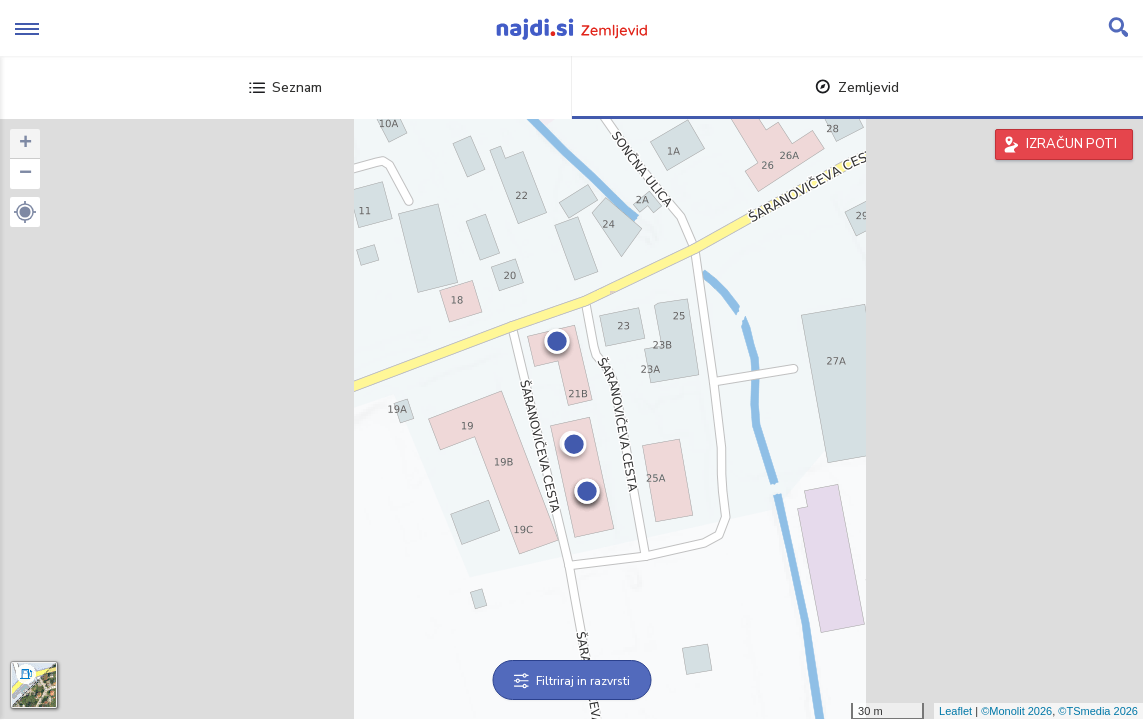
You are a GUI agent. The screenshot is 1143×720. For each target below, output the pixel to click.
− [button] (25, 174)
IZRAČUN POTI (1071, 144)
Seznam (285, 87)
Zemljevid (857, 87)
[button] (25, 212)
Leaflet (955, 711)
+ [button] (25, 144)
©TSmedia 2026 (1098, 711)
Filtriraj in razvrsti (571, 681)
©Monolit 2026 (1016, 711)
